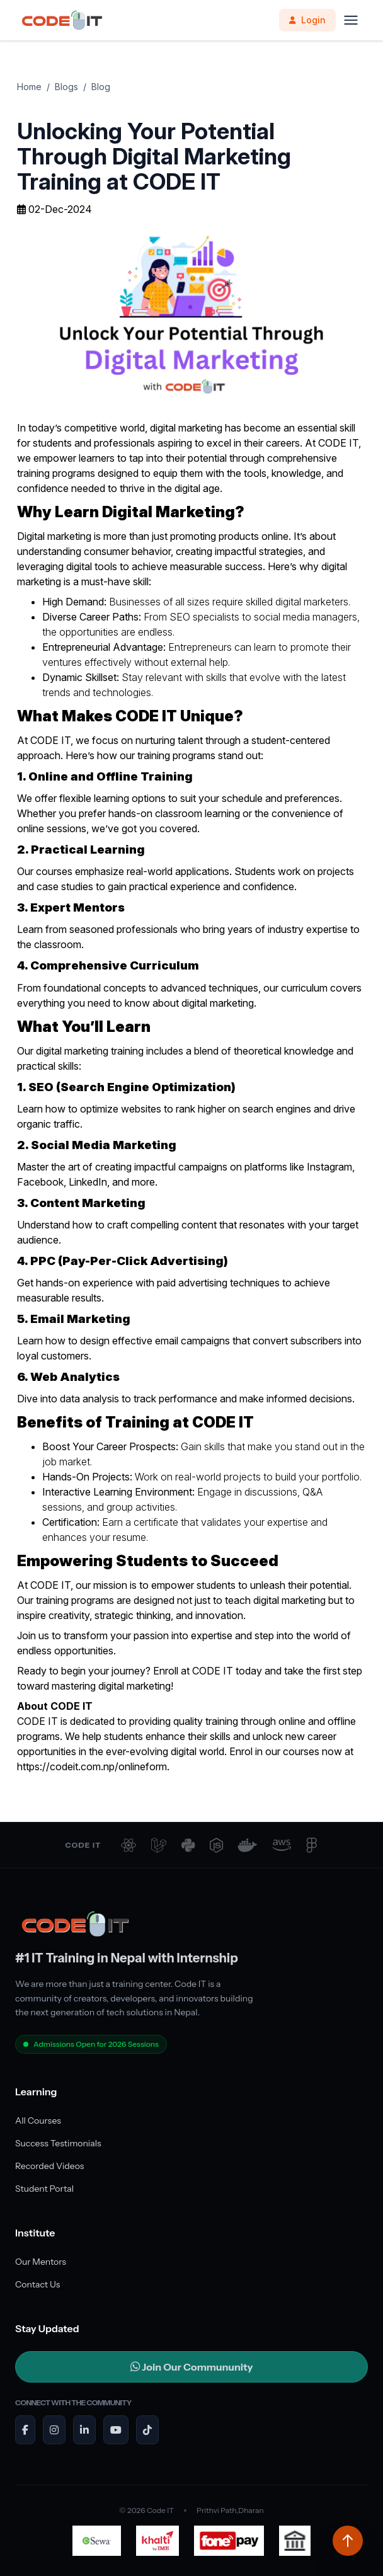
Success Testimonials (58, 2143)
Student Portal (44, 2188)
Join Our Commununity (191, 2367)
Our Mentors (40, 2261)
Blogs (66, 86)
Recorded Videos (49, 2166)
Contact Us (37, 2284)
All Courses (38, 2120)
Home (29, 86)
